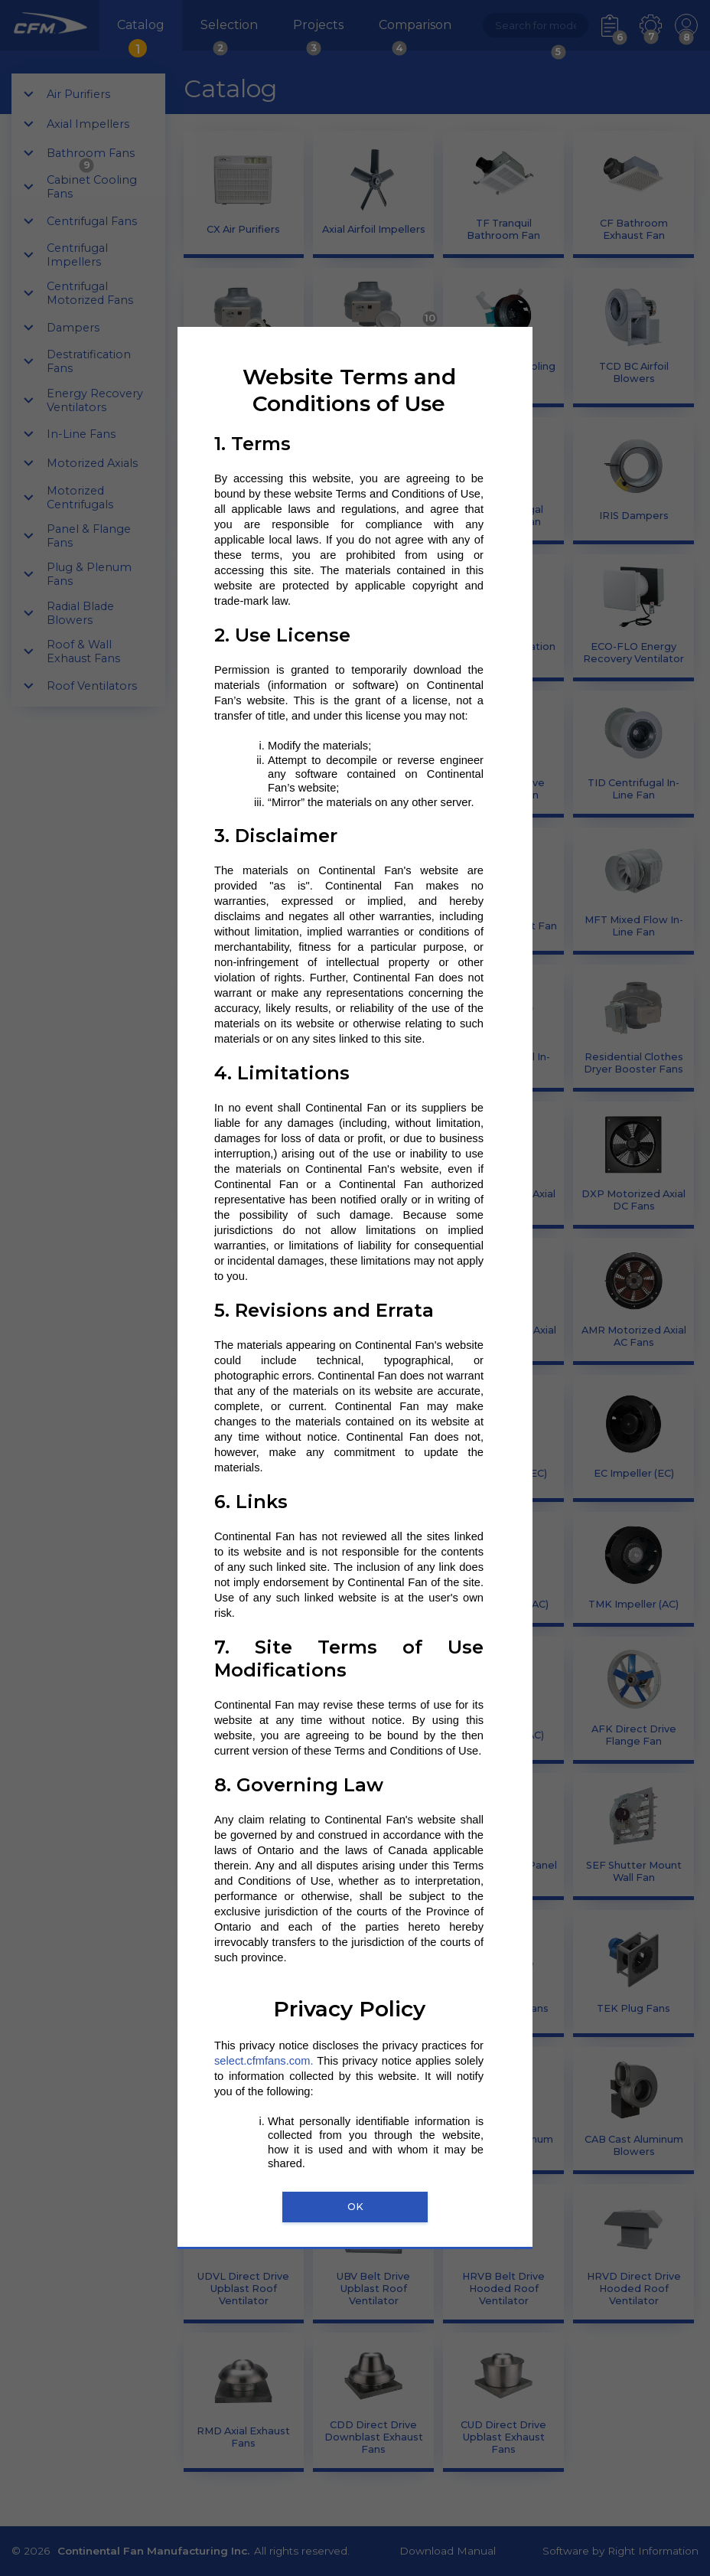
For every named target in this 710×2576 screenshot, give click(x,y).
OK (355, 2206)
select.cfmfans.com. (264, 2061)
